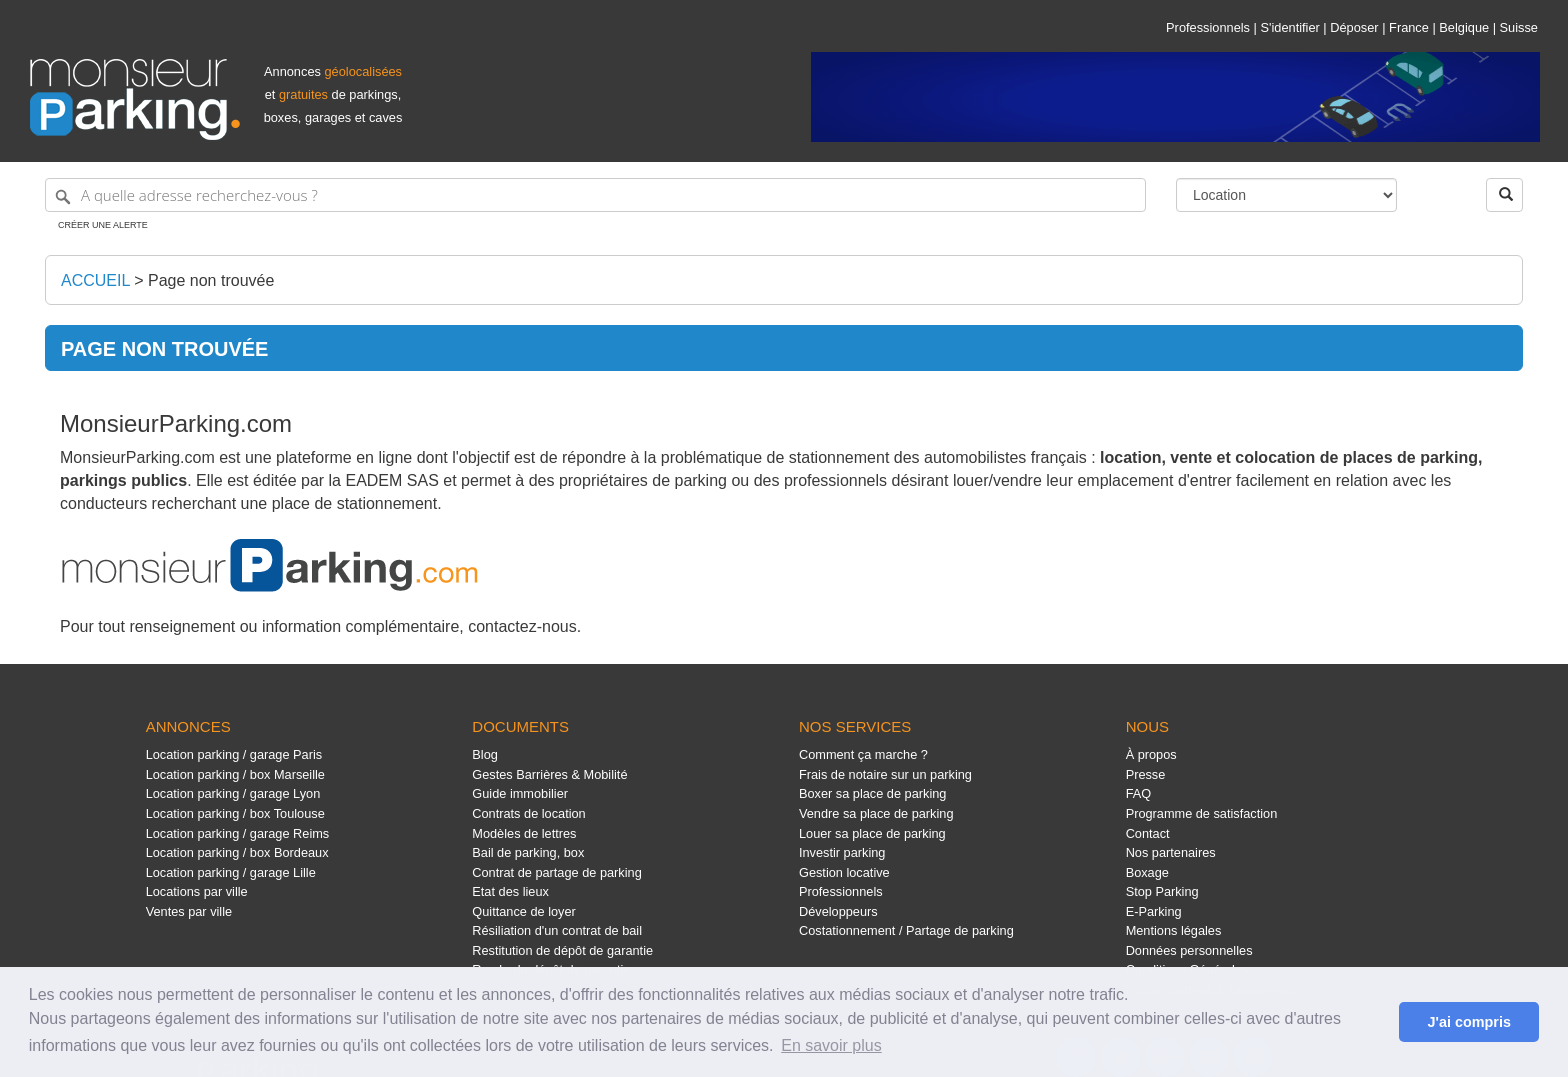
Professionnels (1208, 27)
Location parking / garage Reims (238, 833)
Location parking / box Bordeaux (237, 852)
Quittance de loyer (523, 911)
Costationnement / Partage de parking (906, 930)
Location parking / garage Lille (231, 872)
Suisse (1519, 27)
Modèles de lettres (524, 833)
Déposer (1354, 27)
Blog (485, 754)
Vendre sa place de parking (876, 813)
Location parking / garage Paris (234, 754)
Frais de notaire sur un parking (885, 774)
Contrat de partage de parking (556, 872)
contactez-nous (522, 626)
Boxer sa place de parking (872, 793)
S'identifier (1289, 27)
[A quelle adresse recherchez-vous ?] (595, 195)
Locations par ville (197, 891)
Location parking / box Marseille (235, 774)
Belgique (1464, 27)
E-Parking (1154, 911)
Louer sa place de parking (872, 833)
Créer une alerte (103, 225)
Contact (1148, 833)
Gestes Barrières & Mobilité (549, 774)
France (1409, 27)
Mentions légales (1174, 930)
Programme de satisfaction (1202, 813)
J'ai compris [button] (1468, 1022)
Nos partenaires (1171, 852)
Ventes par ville (189, 911)
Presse (1146, 774)
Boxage (1147, 872)
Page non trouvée (211, 280)
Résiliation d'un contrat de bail (557, 930)
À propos (1151, 754)
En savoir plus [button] (831, 1045)
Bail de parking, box (528, 852)
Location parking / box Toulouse (235, 813)
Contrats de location (528, 813)
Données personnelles (1189, 950)
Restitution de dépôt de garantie (562, 950)
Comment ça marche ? (863, 754)
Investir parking (842, 852)
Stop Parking (1162, 891)
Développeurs (838, 911)
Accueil (95, 280)
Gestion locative (844, 872)
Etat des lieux (510, 891)
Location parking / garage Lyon (233, 793)
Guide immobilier (520, 793)
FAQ (1139, 793)
